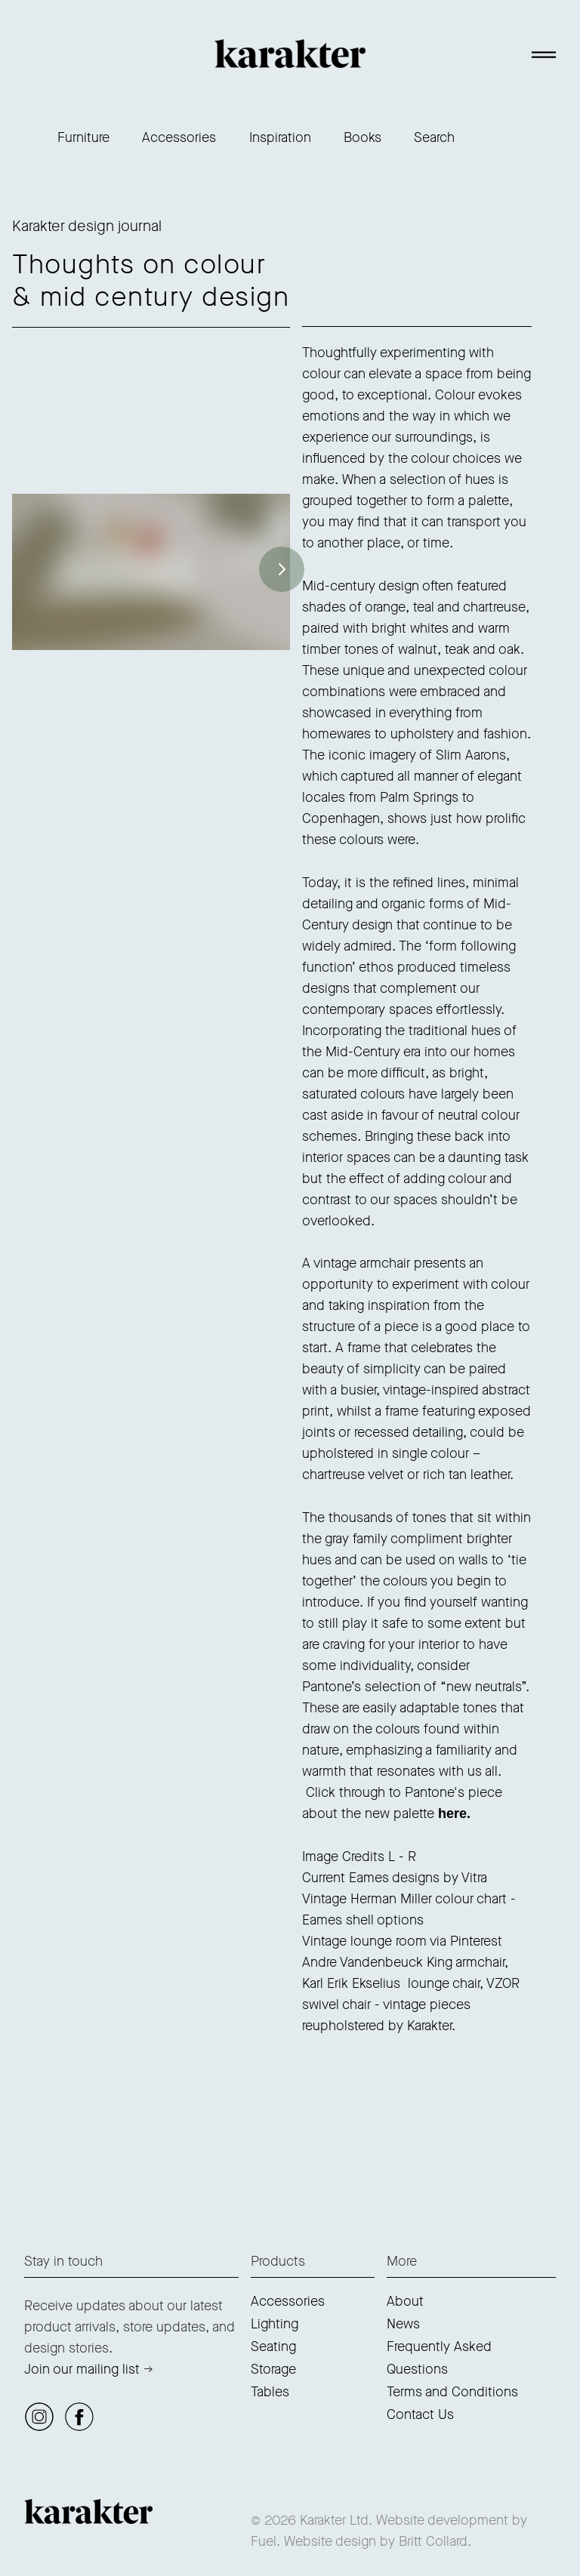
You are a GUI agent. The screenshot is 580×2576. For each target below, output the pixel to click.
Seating (273, 2346)
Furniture (83, 137)
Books (362, 137)
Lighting (274, 2324)
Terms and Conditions (452, 2392)
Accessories (179, 137)
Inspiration (280, 137)
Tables (270, 2392)
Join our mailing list (82, 2369)
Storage (273, 2369)
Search (434, 137)
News (403, 2324)
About (405, 2301)
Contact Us (420, 2414)
